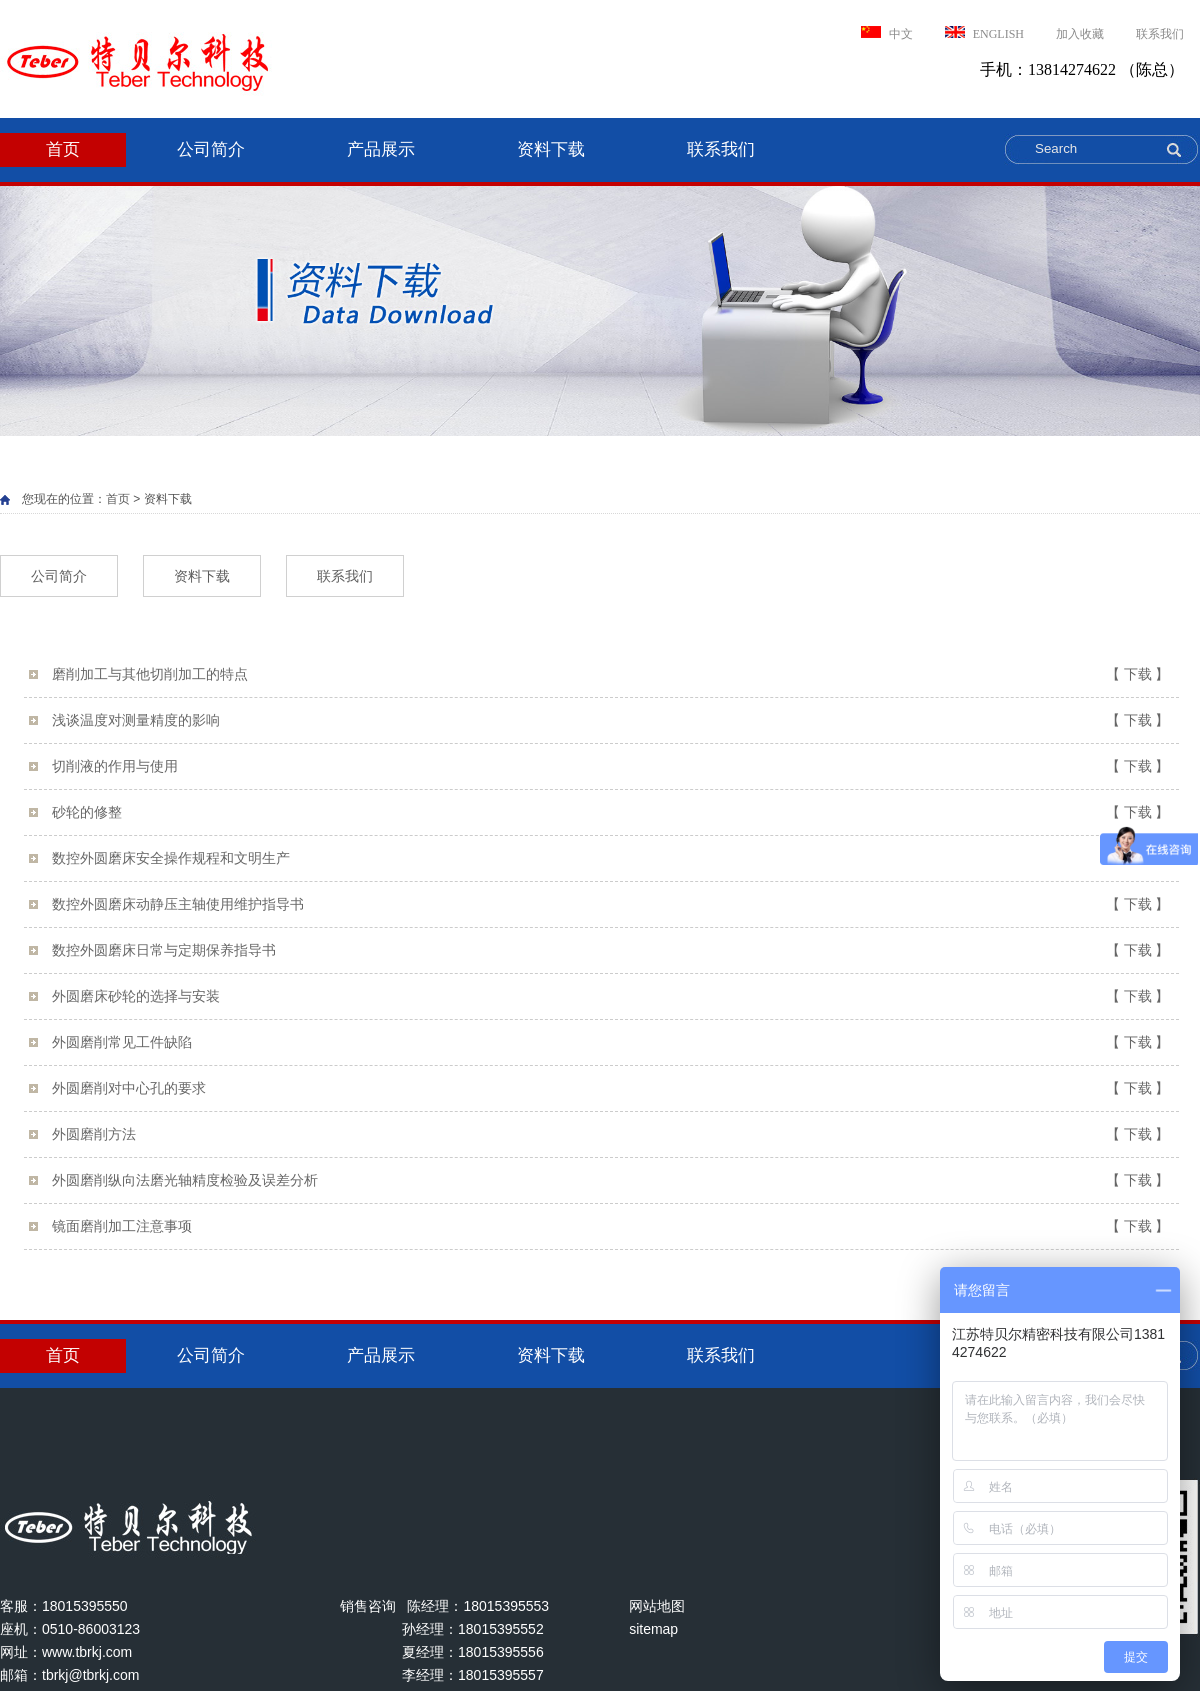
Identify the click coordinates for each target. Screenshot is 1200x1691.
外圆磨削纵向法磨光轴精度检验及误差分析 (610, 1180)
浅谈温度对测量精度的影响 (610, 720)
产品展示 (381, 149)
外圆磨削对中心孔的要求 (610, 1088)
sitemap (653, 1629)
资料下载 (551, 149)
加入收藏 (1080, 34)
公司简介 (211, 149)
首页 (63, 149)
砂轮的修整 (610, 812)
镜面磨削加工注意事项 (610, 1226)
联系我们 (1160, 34)
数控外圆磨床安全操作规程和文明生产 (610, 858)
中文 (887, 33)
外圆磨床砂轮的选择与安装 (610, 996)
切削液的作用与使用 (610, 766)
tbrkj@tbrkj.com (90, 1675)
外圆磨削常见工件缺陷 (610, 1042)
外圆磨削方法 (610, 1134)
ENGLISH (984, 33)
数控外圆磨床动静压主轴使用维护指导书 (610, 904)
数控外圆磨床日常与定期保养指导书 (610, 950)
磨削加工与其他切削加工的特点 (610, 674)
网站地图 (657, 1606)
